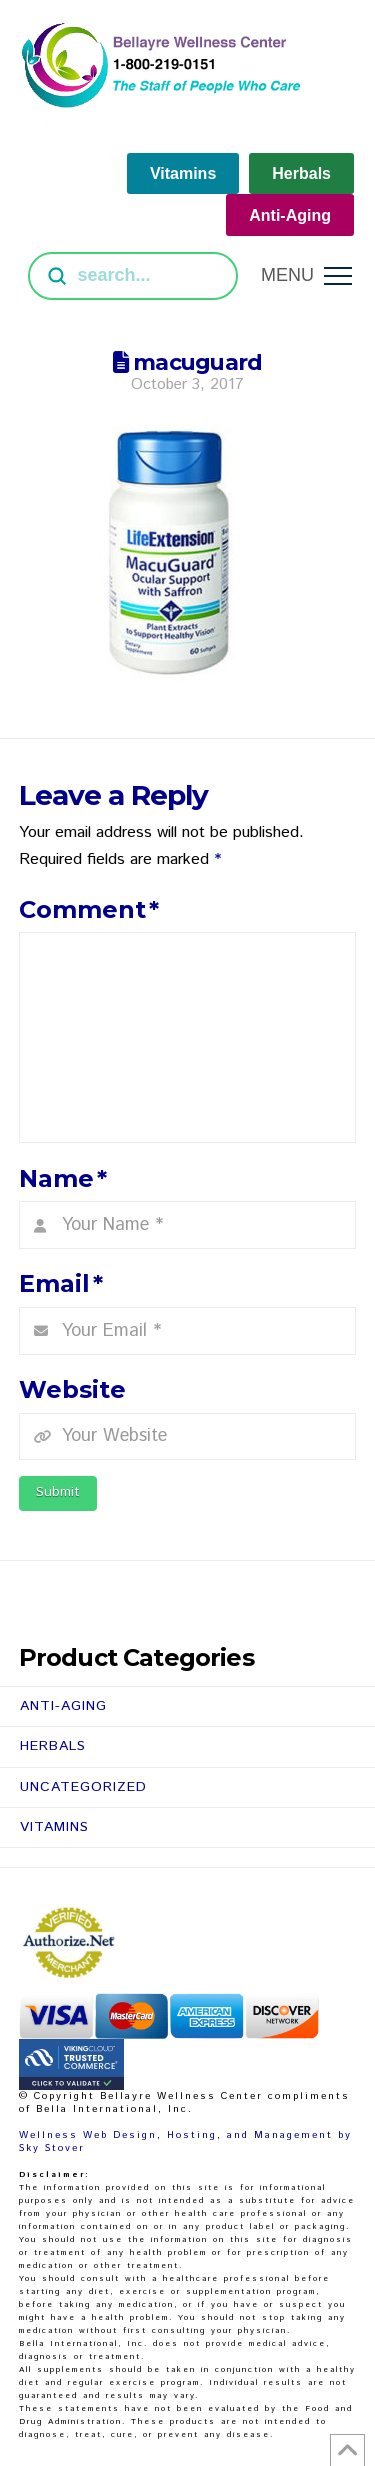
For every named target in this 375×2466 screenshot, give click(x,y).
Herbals (53, 1746)
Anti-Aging (63, 1706)
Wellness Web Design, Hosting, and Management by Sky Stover (185, 2141)
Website (72, 1389)
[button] (306, 275)
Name (63, 1178)
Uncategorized (83, 1787)
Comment (89, 909)
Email (61, 1283)
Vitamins (54, 1827)
